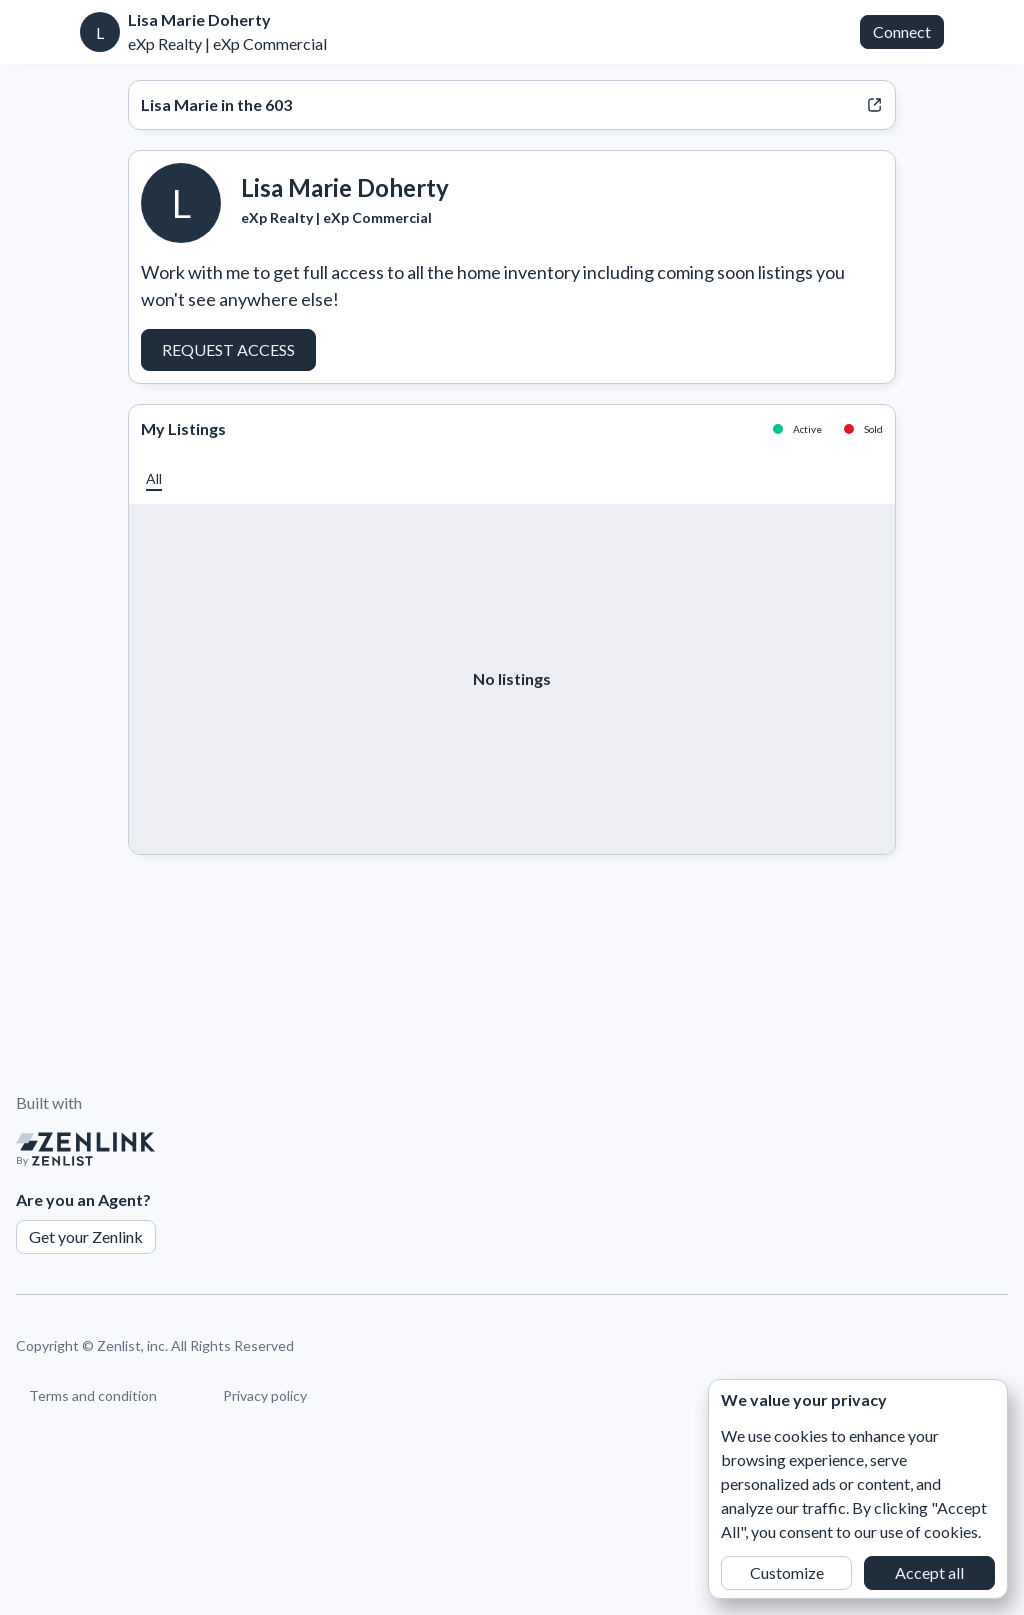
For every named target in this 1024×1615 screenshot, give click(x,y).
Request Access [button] (228, 349)
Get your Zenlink (86, 1236)
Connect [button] (902, 31)
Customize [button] (787, 1572)
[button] (154, 478)
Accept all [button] (929, 1572)
